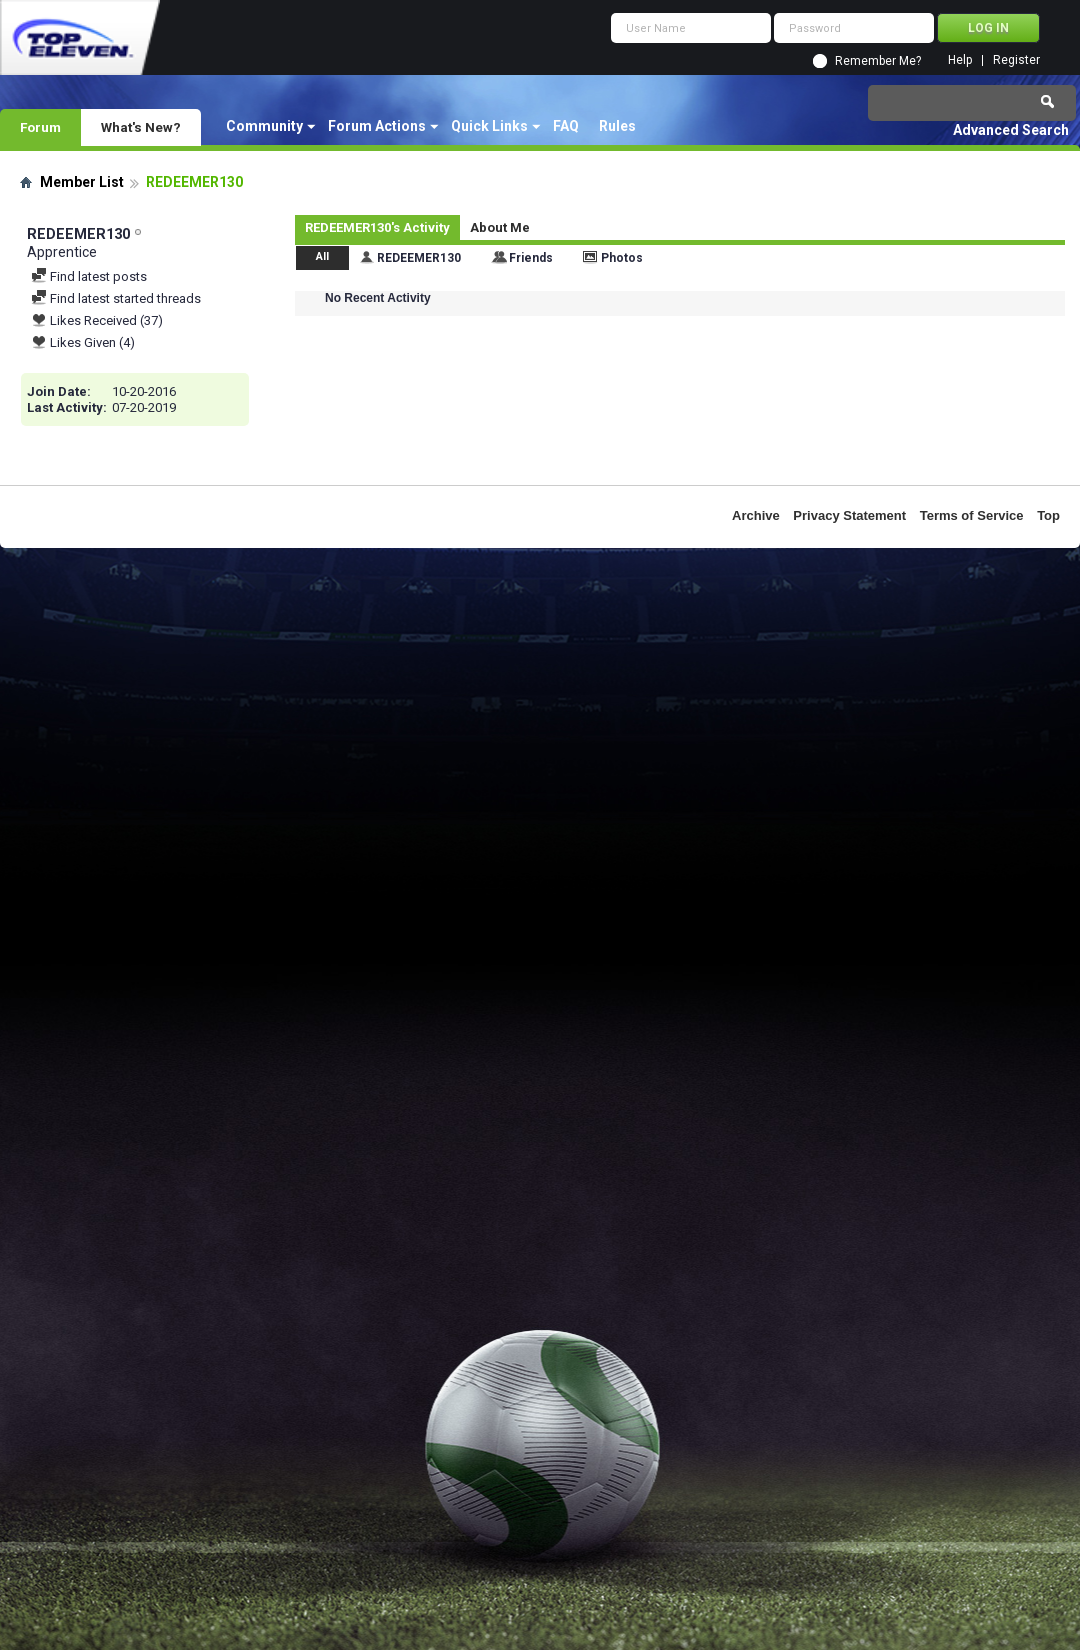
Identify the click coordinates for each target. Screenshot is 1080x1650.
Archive (756, 515)
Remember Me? (878, 61)
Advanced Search (1011, 130)
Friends (531, 258)
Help (960, 60)
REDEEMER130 (419, 258)
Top (1048, 515)
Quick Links (489, 126)
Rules (617, 126)
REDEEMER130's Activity (377, 227)
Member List (82, 182)
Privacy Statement (849, 515)
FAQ (566, 126)
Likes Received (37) (97, 320)
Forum (40, 127)
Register (1016, 60)
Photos (622, 258)
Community (264, 126)
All (322, 256)
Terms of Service (972, 515)
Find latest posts (89, 276)
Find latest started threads (116, 298)
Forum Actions (377, 126)
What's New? (141, 127)
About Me (500, 227)
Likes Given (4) (83, 342)
